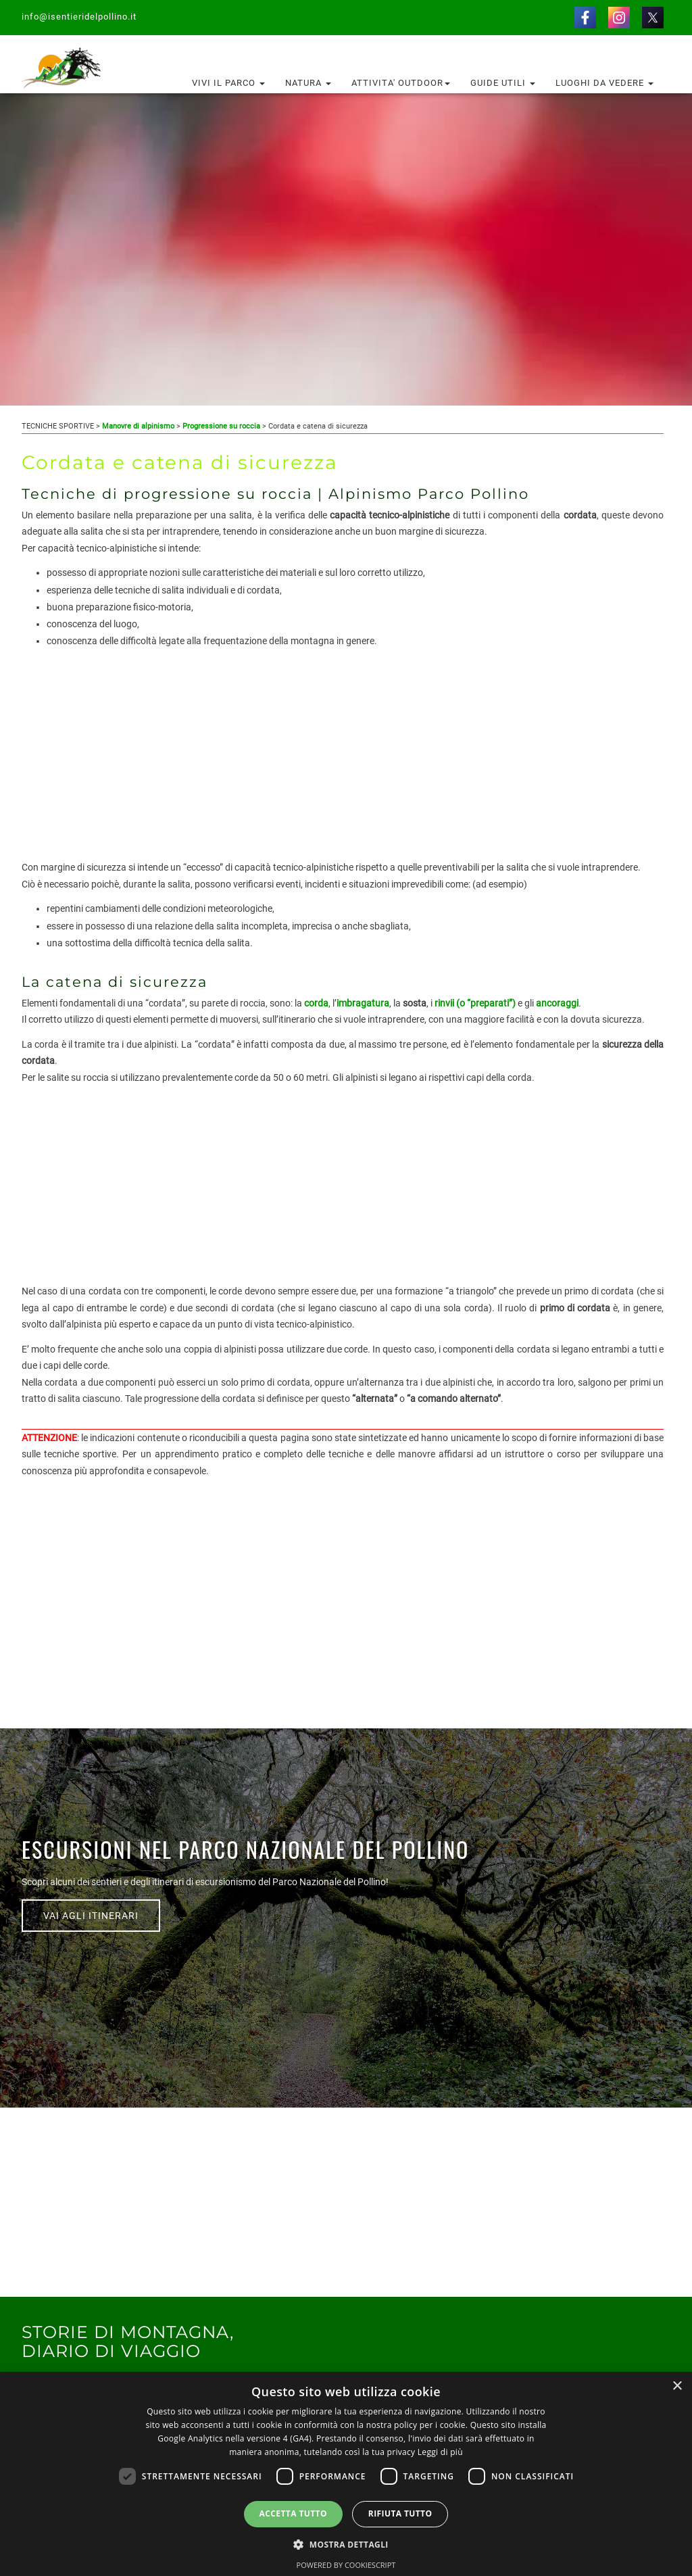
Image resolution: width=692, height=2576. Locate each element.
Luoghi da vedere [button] (604, 83)
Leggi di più (440, 2452)
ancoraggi (557, 1003)
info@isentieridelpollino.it (79, 16)
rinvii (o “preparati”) (475, 1003)
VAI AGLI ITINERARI (91, 1915)
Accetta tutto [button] (293, 2513)
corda (316, 1003)
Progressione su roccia (221, 426)
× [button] (677, 2386)
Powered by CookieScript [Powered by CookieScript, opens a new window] (346, 2565)
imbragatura (363, 1003)
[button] (346, 2543)
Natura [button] (308, 83)
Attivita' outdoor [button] (400, 83)
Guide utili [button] (502, 83)
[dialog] (346, 2474)
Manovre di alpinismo (138, 426)
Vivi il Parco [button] (228, 83)
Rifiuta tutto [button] (400, 2513)
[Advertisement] (343, 764)
